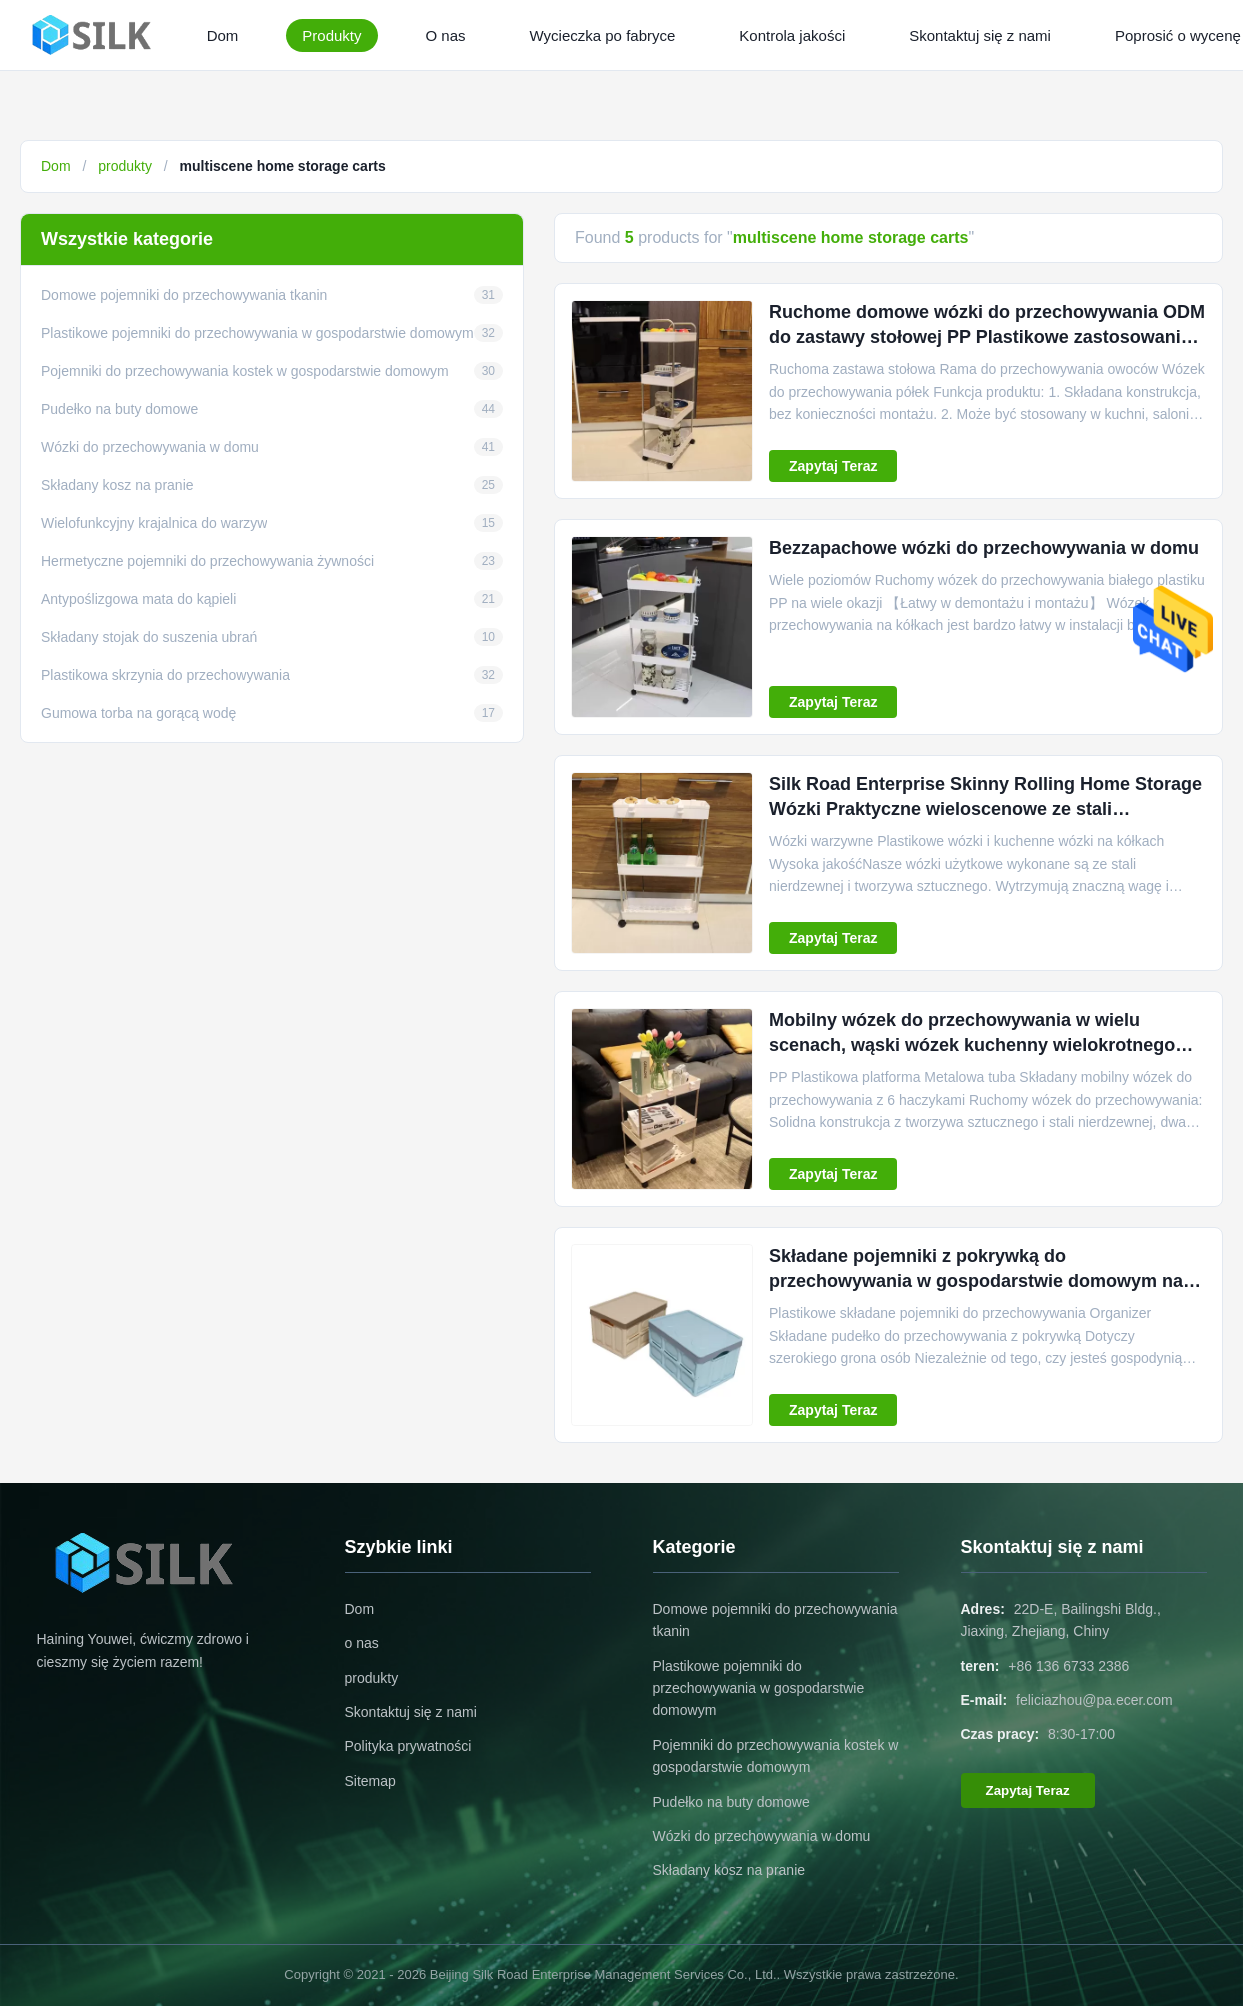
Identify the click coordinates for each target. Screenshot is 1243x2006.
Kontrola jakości (792, 35)
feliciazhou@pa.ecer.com (1094, 1700)
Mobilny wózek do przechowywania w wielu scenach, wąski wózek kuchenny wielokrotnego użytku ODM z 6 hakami (972, 1045)
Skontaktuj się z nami (980, 35)
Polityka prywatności (408, 1746)
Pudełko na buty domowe (731, 1802)
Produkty (331, 35)
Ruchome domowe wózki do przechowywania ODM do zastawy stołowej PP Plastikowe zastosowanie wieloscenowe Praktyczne (987, 337)
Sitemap (370, 1781)
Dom (223, 35)
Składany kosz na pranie (729, 1870)
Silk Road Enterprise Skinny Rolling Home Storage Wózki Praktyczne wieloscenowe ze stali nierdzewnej (985, 809)
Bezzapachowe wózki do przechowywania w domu (984, 548)
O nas (446, 35)
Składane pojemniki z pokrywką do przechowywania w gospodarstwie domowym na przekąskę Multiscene (976, 1281)
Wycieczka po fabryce (603, 35)
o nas (362, 1643)
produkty (125, 166)
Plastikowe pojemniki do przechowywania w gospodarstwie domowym (759, 1688)
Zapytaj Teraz (833, 466)
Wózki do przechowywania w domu (762, 1836)
